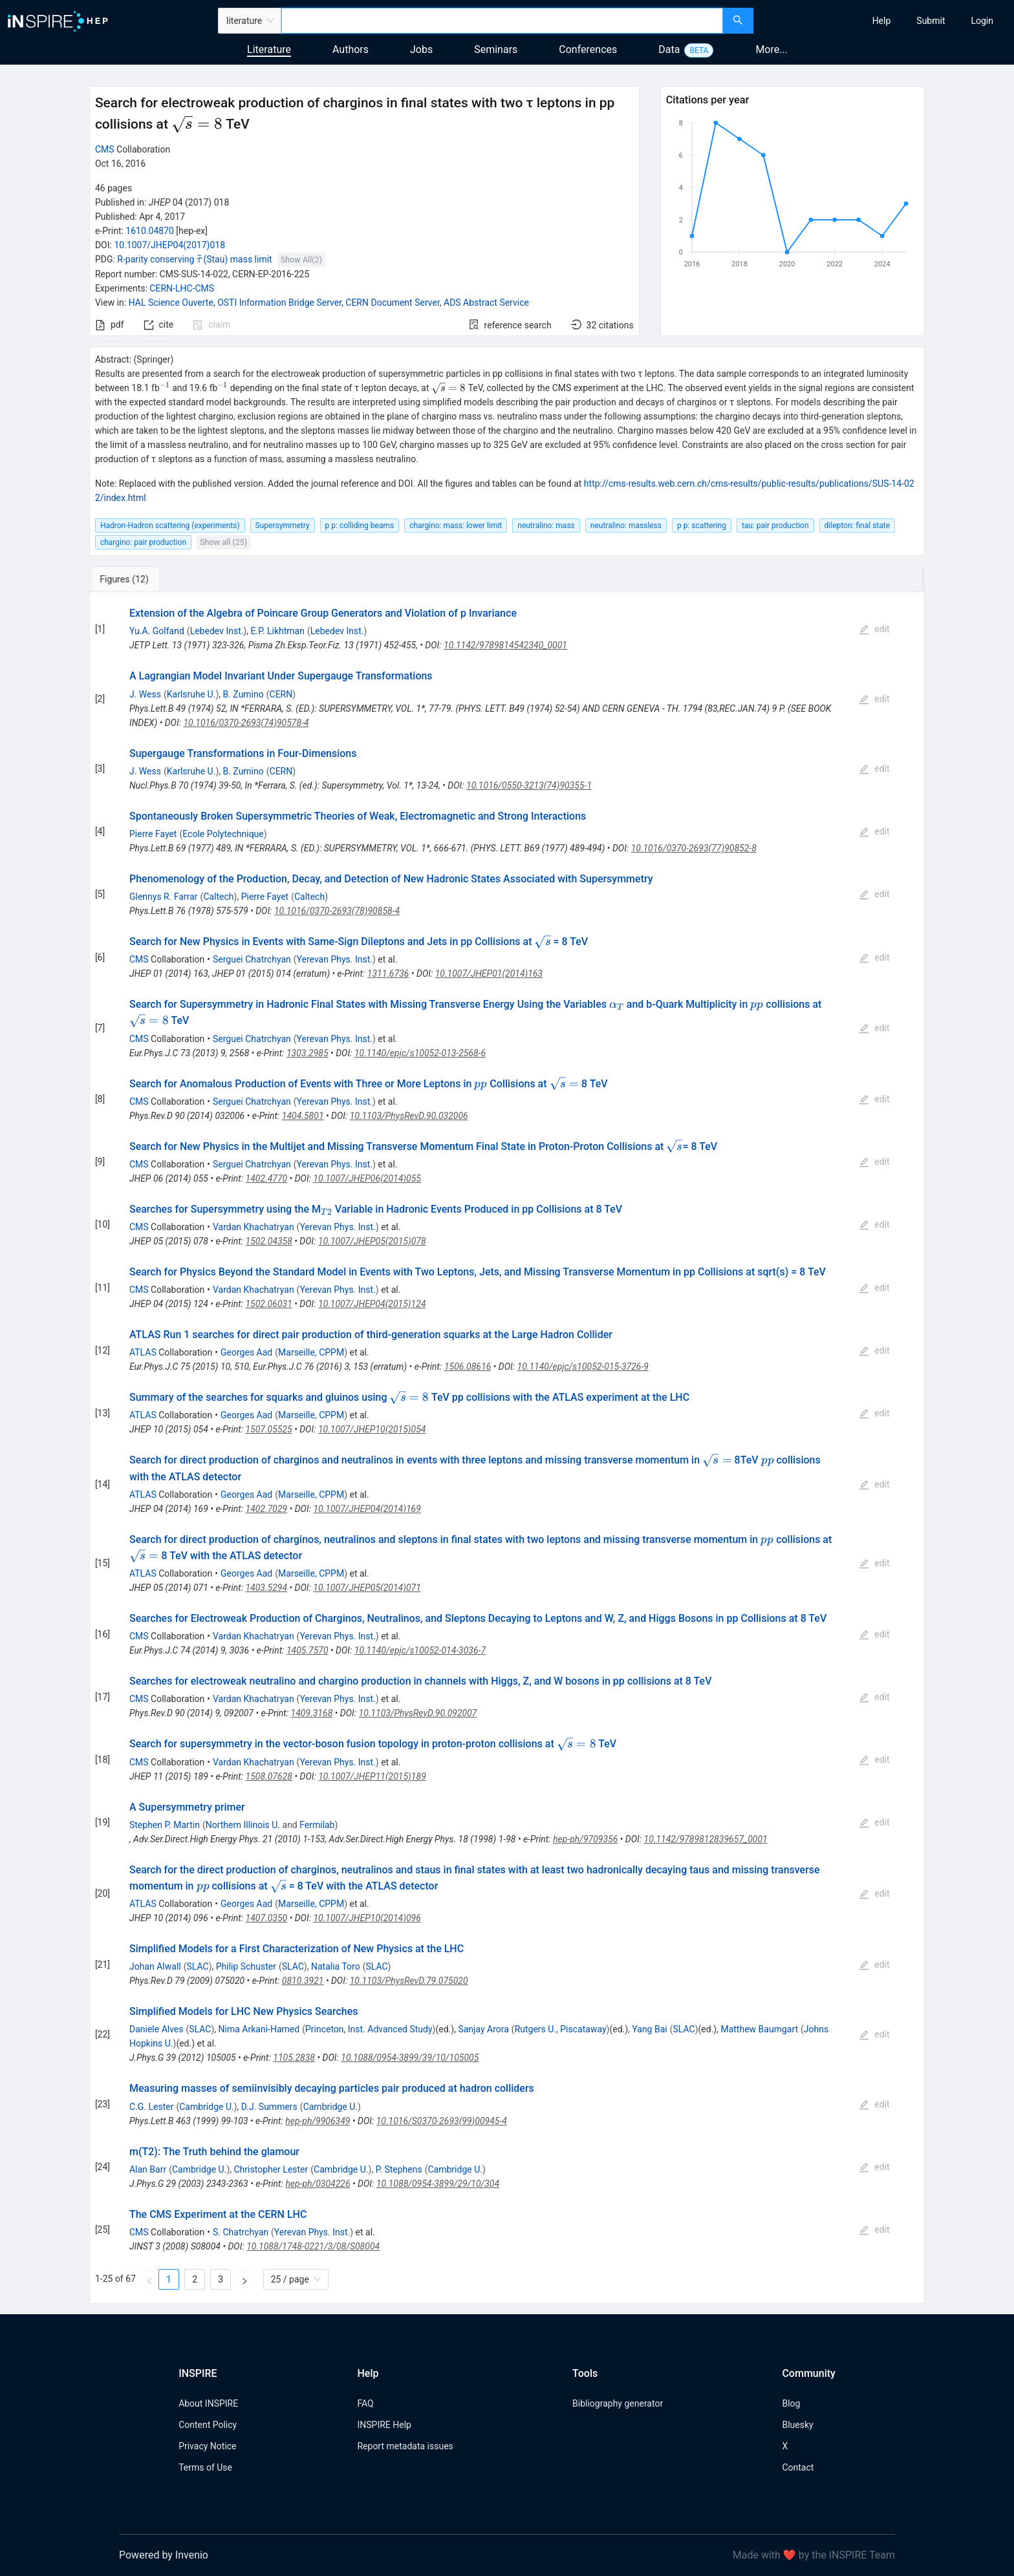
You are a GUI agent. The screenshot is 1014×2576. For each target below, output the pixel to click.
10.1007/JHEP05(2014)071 (366, 1587)
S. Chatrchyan (240, 2232)
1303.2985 (307, 1053)
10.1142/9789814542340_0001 (505, 645)
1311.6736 (388, 973)
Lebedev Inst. (217, 631)
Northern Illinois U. (243, 1825)
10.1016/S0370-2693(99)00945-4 (441, 2121)
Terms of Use (205, 2467)
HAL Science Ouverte (171, 302)
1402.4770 (267, 1178)
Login (982, 21)
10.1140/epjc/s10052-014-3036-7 (420, 1650)
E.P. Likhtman (278, 631)
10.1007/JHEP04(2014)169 (367, 1509)
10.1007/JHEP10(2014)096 (367, 1918)
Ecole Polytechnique (222, 834)
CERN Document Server (392, 302)
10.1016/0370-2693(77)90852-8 (694, 848)
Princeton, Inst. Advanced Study (369, 2029)
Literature (269, 49)
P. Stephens (399, 2169)
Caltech (218, 896)
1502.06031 (268, 1304)
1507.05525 (268, 1429)
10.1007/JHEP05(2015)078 (372, 1241)
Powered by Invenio (163, 2555)
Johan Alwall (155, 1966)
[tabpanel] (507, 1447)
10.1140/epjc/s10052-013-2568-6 (420, 1053)
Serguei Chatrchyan (252, 959)
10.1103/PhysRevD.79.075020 (409, 1980)
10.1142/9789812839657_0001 (706, 1839)
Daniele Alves (156, 2029)
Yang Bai (649, 2029)
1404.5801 (303, 1116)
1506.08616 (467, 1366)
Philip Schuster (246, 1966)
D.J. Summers (269, 2107)
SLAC (198, 1966)
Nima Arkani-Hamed (259, 2029)
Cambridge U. (206, 2107)
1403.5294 (266, 1587)
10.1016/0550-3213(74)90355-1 (529, 785)
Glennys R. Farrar (163, 896)
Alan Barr (147, 2169)
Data (669, 49)
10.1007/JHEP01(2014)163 (489, 973)
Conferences (588, 49)
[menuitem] (881, 20)
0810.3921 (303, 1980)
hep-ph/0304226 (317, 2183)
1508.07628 (269, 1776)
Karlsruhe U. (191, 694)
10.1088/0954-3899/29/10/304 (437, 2183)
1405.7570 (307, 1650)
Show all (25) (223, 542)
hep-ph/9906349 (317, 2121)
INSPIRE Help (384, 2425)
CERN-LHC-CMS (181, 288)
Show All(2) (301, 259)
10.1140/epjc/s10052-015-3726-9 (583, 1366)
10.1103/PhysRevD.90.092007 (418, 1713)
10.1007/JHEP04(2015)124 (372, 1304)
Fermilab (316, 1825)
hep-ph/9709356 (585, 1839)
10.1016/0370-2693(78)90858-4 (337, 911)
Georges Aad (246, 1352)
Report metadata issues (405, 2446)
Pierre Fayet (153, 834)
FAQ (365, 2403)
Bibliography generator (617, 2403)
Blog (791, 2403)
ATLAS (142, 1352)
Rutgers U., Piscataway (561, 2029)
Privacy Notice (207, 2446)
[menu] (885, 20)
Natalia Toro (335, 1966)
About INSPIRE (208, 2403)
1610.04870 (149, 231)
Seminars (495, 49)
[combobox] (502, 21)
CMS (104, 149)
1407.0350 (267, 1918)
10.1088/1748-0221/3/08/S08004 (313, 2246)
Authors (350, 49)
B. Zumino (242, 694)
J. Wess (145, 694)
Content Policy (207, 2425)
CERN (281, 694)
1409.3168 (312, 1713)
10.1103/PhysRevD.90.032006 (409, 1116)
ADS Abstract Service (486, 302)
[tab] (132, 579)
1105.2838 (294, 2057)
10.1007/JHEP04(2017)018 (169, 245)
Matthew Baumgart (759, 2029)
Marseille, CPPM (311, 1352)
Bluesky (797, 2425)
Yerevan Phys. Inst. (334, 959)
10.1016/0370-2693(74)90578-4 (245, 723)
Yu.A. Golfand (156, 631)
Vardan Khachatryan (253, 1227)
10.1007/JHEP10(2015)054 (372, 1429)
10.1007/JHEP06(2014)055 (367, 1178)
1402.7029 (267, 1509)
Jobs (421, 49)
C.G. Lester (151, 2107)
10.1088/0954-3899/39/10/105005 (410, 2057)
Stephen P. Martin (164, 1825)
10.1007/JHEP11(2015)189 (372, 1776)
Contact (798, 2467)
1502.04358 (269, 1241)
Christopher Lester (271, 2169)
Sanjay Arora (483, 2029)
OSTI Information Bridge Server (279, 302)
